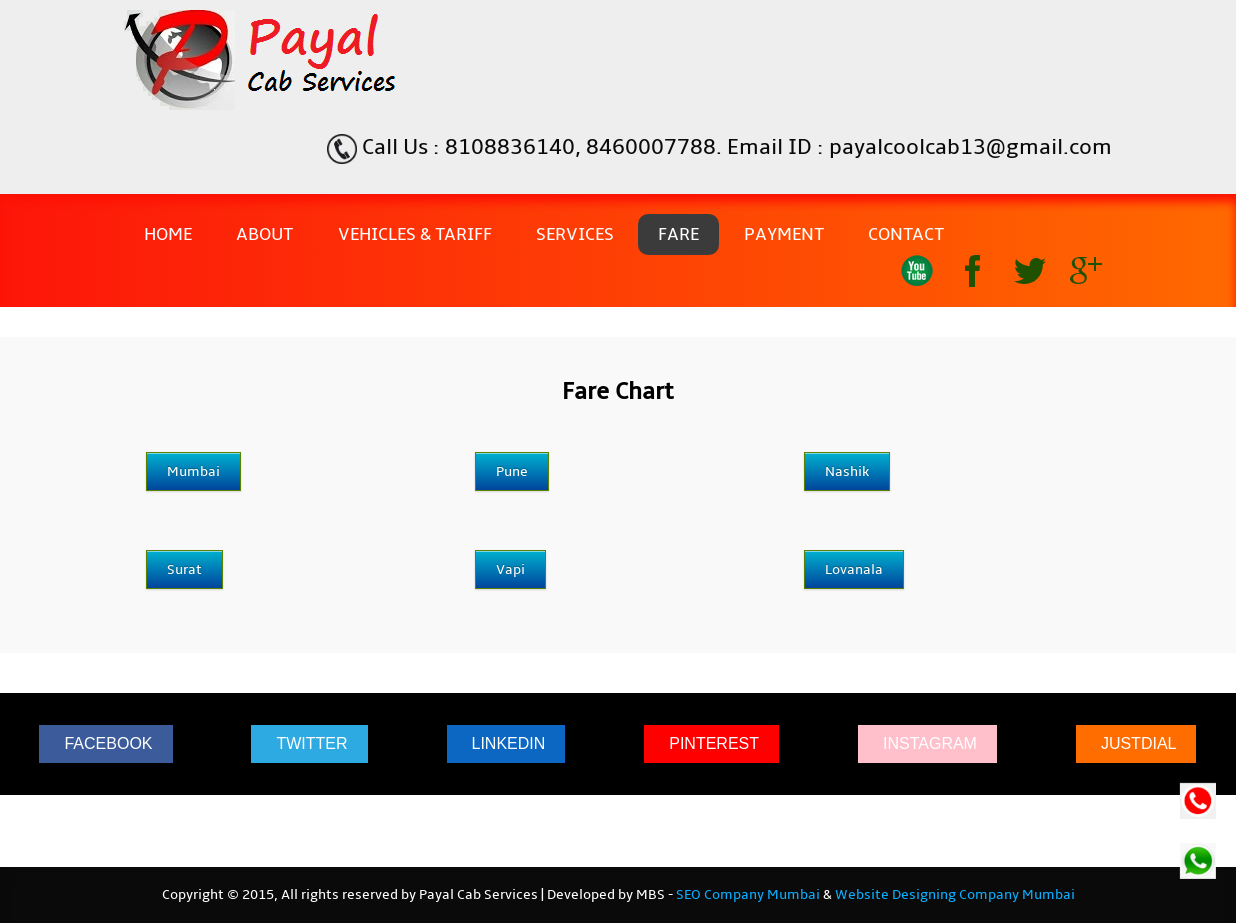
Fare (678, 234)
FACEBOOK (108, 743)
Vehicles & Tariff (415, 234)
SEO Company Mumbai (748, 895)
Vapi (510, 569)
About (264, 234)
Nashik (847, 471)
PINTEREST (714, 743)
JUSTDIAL (1139, 743)
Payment (784, 234)
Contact (906, 234)
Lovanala (854, 569)
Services (575, 234)
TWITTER (311, 743)
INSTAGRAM (930, 743)
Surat (184, 569)
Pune (512, 471)
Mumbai (193, 471)
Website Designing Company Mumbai (955, 895)
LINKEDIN (509, 743)
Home (168, 234)
